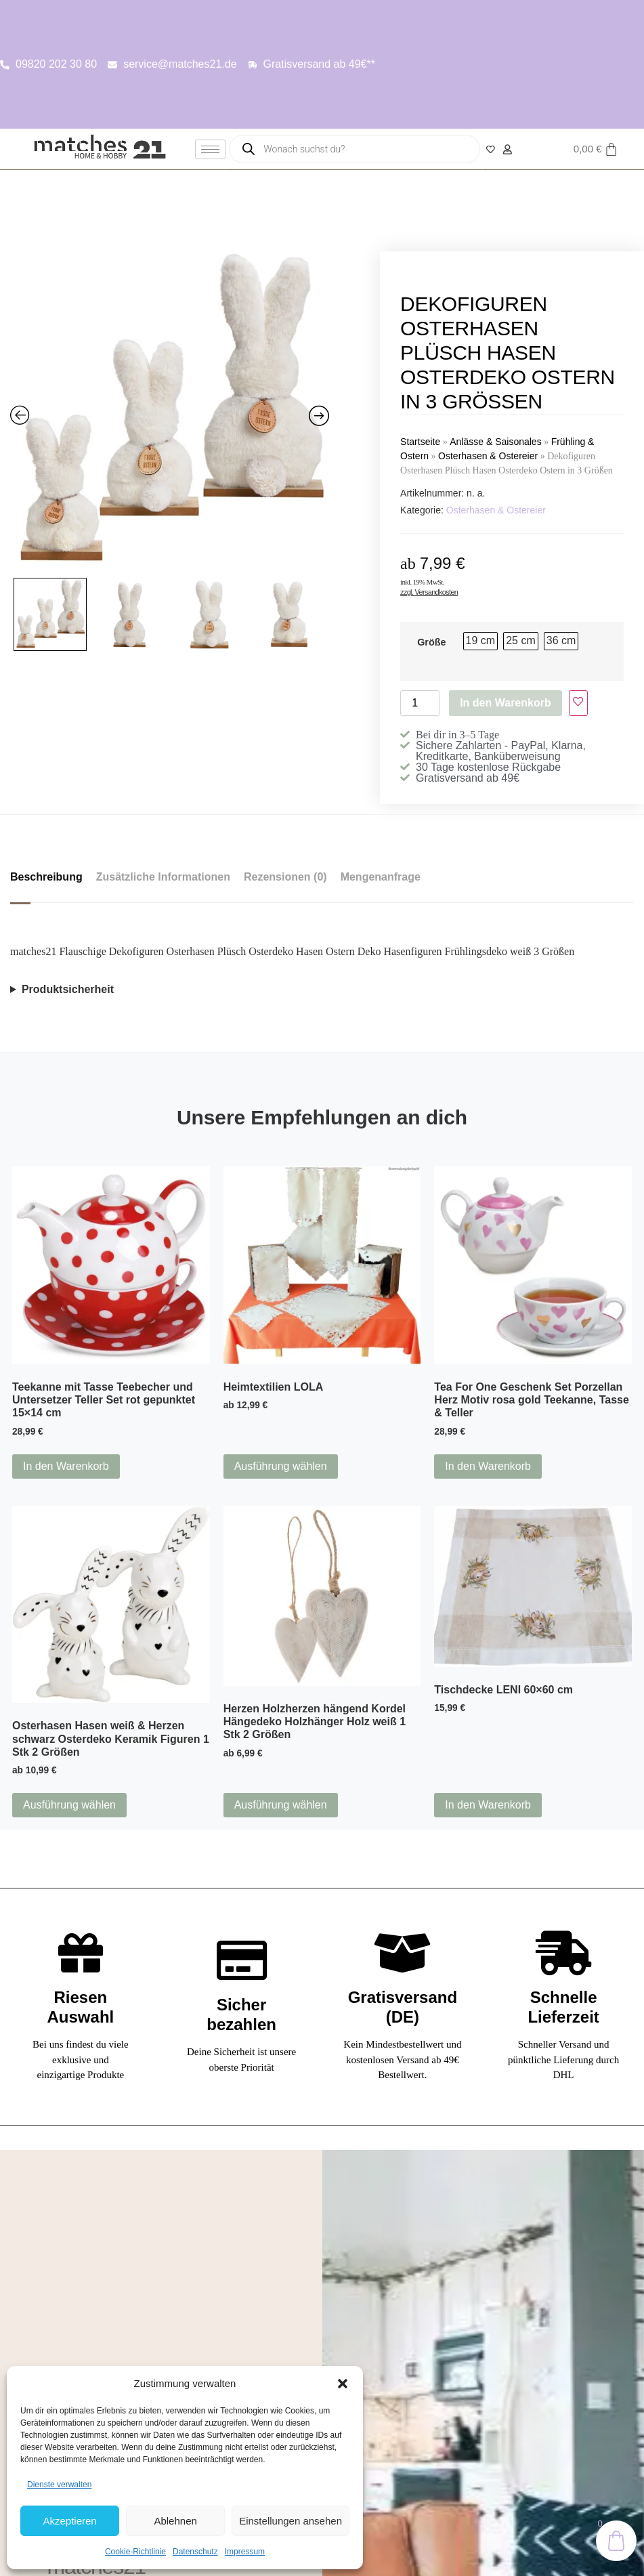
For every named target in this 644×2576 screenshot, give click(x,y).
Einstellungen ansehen (290, 2521)
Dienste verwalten (59, 2484)
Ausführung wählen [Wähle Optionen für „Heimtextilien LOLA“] (280, 1466)
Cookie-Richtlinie (135, 2551)
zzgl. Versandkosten (429, 592)
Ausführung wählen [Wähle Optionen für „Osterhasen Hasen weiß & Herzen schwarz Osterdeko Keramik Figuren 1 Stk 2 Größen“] (69, 1805)
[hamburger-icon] (210, 149)
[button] (342, 2383)
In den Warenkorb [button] (66, 1466)
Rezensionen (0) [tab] (285, 877)
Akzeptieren (69, 2521)
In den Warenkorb (505, 703)
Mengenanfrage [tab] (381, 877)
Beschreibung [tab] (46, 877)
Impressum (245, 2551)
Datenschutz (195, 2551)
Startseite (420, 441)
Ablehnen (175, 2521)
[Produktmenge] (419, 703)
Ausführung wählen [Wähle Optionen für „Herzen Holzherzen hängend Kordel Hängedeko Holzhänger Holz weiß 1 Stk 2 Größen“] (280, 1805)
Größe (431, 642)
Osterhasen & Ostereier (488, 455)
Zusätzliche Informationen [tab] (163, 877)
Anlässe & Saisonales (495, 441)
